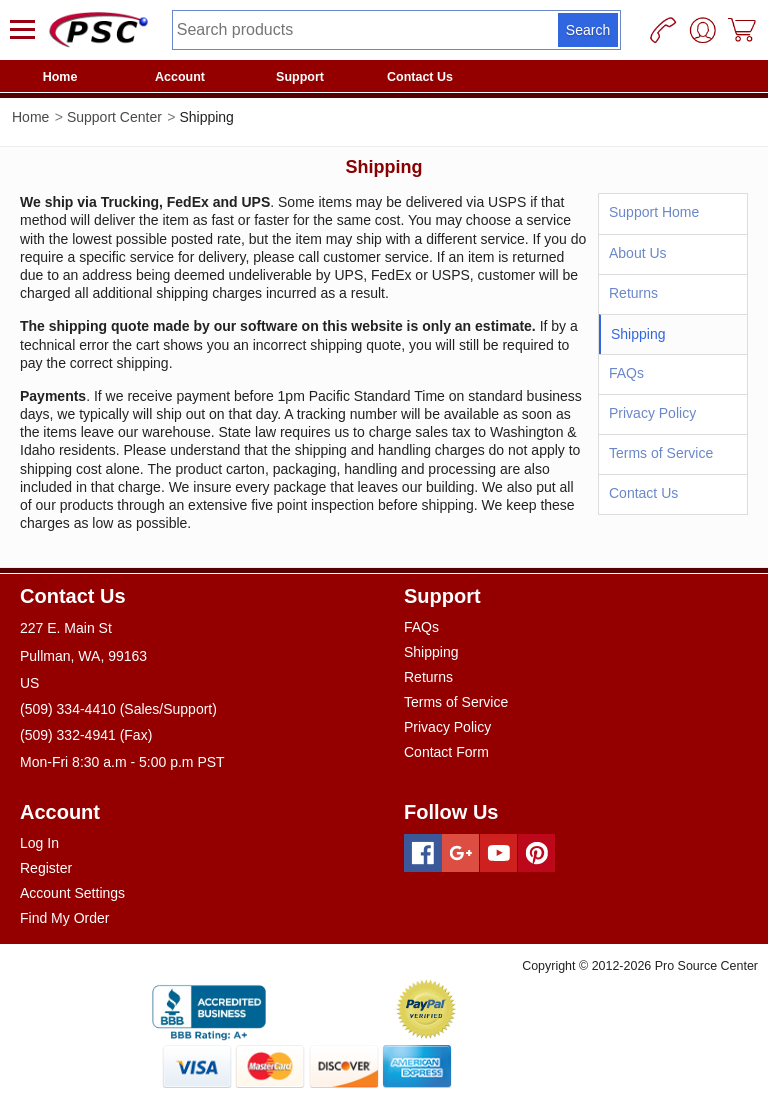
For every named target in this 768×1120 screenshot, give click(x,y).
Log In (39, 843)
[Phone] (663, 30)
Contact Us (420, 77)
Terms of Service (661, 453)
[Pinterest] (537, 853)
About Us (638, 253)
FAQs (626, 373)
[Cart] (743, 30)
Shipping (431, 652)
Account (180, 77)
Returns (633, 293)
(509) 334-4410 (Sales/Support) (118, 709)
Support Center (114, 117)
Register (46, 868)
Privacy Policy (652, 413)
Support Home (654, 212)
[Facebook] (423, 853)
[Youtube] (499, 853)
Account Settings (72, 893)
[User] (703, 30)
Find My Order (64, 918)
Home (60, 77)
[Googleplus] (461, 853)
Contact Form (446, 752)
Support (300, 77)
